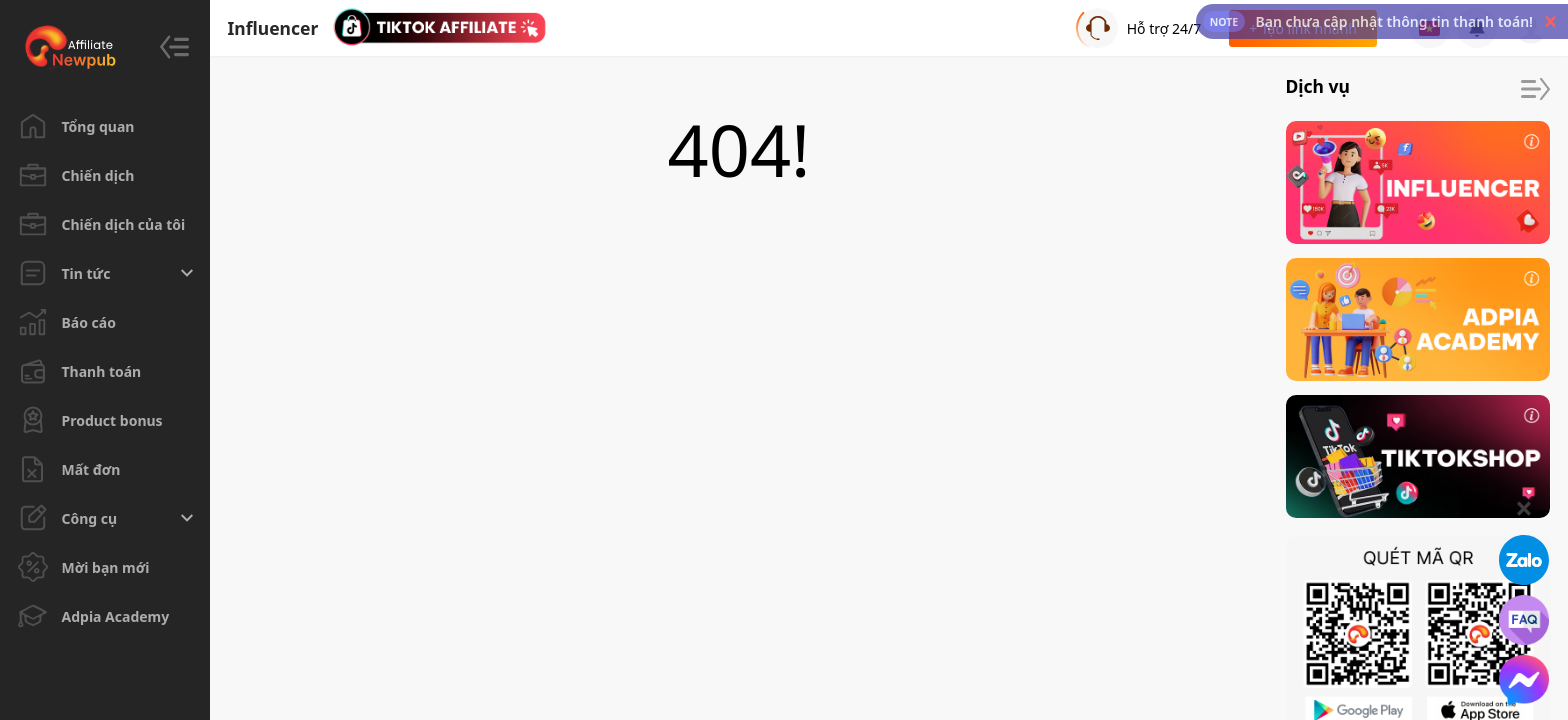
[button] (1550, 21)
